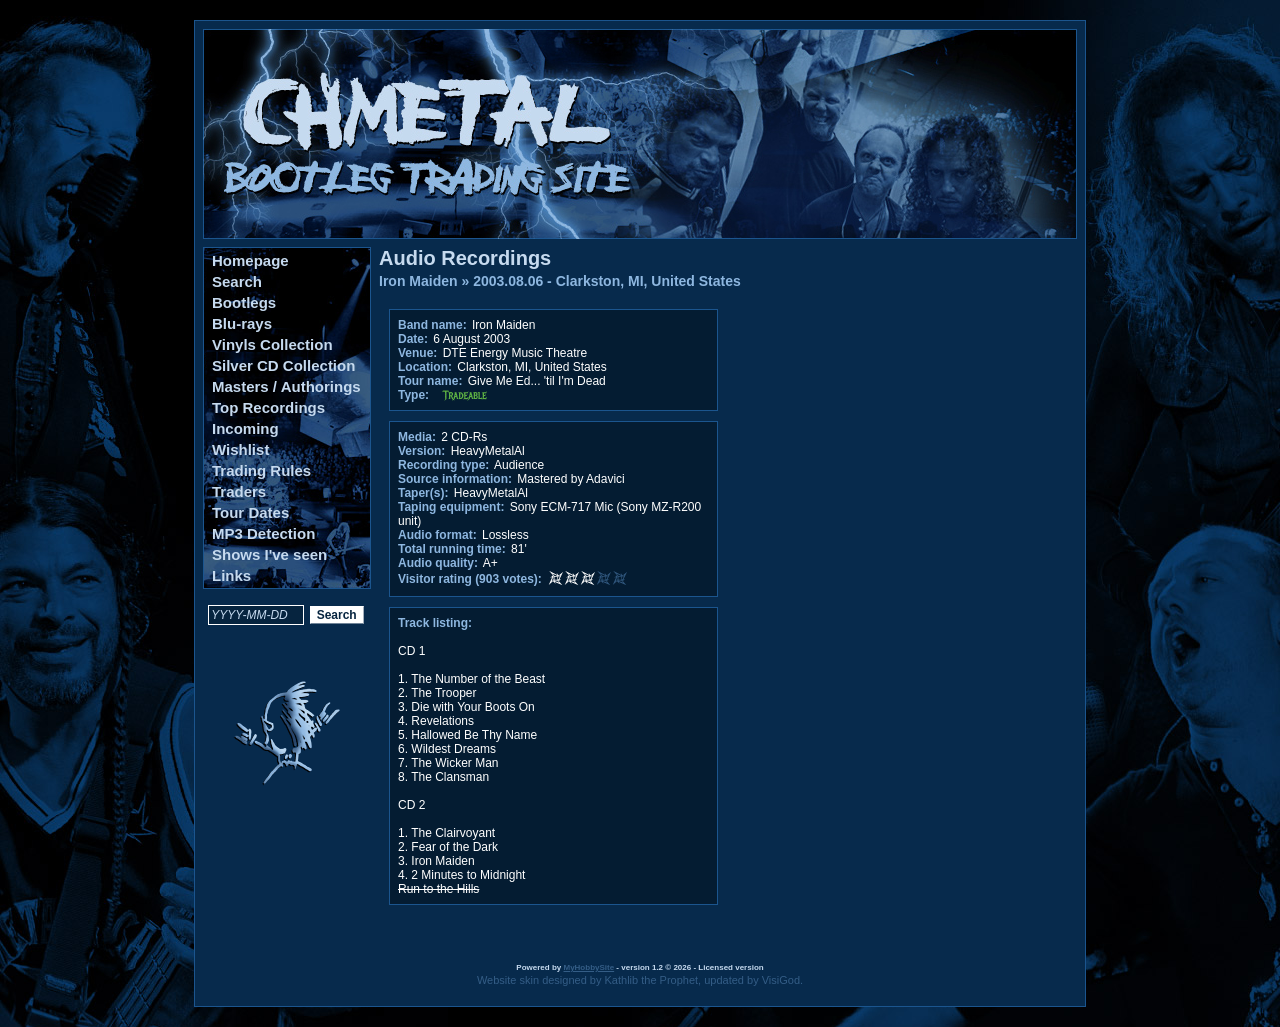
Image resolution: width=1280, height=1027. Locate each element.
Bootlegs (244, 302)
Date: (413, 339)
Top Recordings (268, 407)
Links (231, 575)
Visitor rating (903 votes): (470, 579)
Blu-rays (242, 323)
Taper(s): (423, 493)
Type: (413, 395)
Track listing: (435, 623)
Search (237, 281)
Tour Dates (250, 512)
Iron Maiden (418, 281)
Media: (417, 437)
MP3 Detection (263, 533)
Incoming (245, 428)
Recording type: (443, 465)
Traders (239, 491)
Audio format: (437, 535)
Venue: (417, 353)
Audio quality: (438, 563)
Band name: (432, 325)
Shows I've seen (269, 554)
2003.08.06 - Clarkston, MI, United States (607, 281)
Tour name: (430, 381)
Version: (421, 451)
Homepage (250, 260)
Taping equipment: (451, 507)
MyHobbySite (588, 967)
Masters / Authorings (286, 386)
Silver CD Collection (283, 365)
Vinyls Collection (272, 344)
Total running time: (452, 549)
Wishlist (240, 449)
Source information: (455, 479)
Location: (425, 367)
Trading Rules (261, 470)
